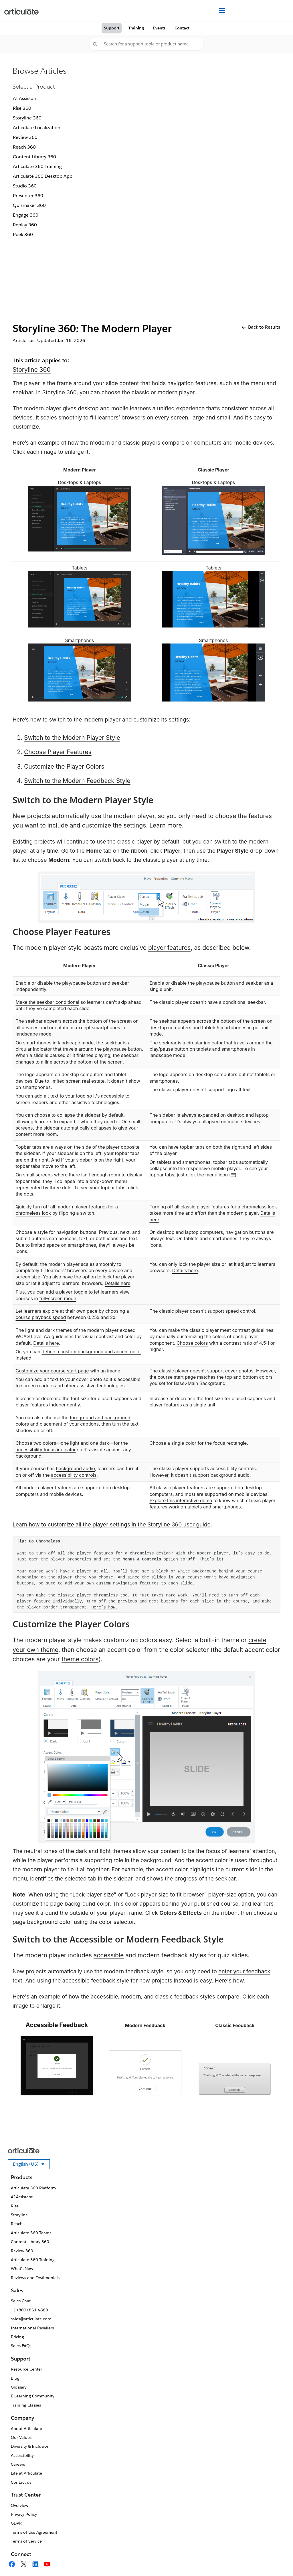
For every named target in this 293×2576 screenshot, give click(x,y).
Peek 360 (23, 234)
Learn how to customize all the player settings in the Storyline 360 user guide (112, 1524)
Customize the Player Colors (64, 766)
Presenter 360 (28, 196)
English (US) (31, 2165)
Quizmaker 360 (29, 205)
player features (169, 947)
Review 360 (25, 137)
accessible (109, 1955)
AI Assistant (25, 98)
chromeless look (33, 1213)
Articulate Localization (36, 128)
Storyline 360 (27, 118)
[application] (277, 2560)
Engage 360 (25, 215)
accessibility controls (73, 1475)
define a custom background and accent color (91, 1351)
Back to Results (261, 327)
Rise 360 (22, 108)
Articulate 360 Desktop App (42, 176)
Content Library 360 (34, 157)
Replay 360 (25, 225)
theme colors (80, 1659)
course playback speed (41, 1317)
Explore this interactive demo (181, 1500)
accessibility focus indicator (46, 1449)
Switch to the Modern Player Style (72, 737)
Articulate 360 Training (37, 166)
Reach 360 (24, 147)
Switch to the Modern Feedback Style (77, 780)
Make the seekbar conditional (47, 1002)
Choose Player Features (58, 752)
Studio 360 (25, 186)
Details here (117, 1283)
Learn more (165, 825)
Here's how (229, 1980)
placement (50, 1424)
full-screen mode (57, 1298)
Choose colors (192, 1343)
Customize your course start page (52, 1371)
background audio (75, 1468)
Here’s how (103, 1607)
